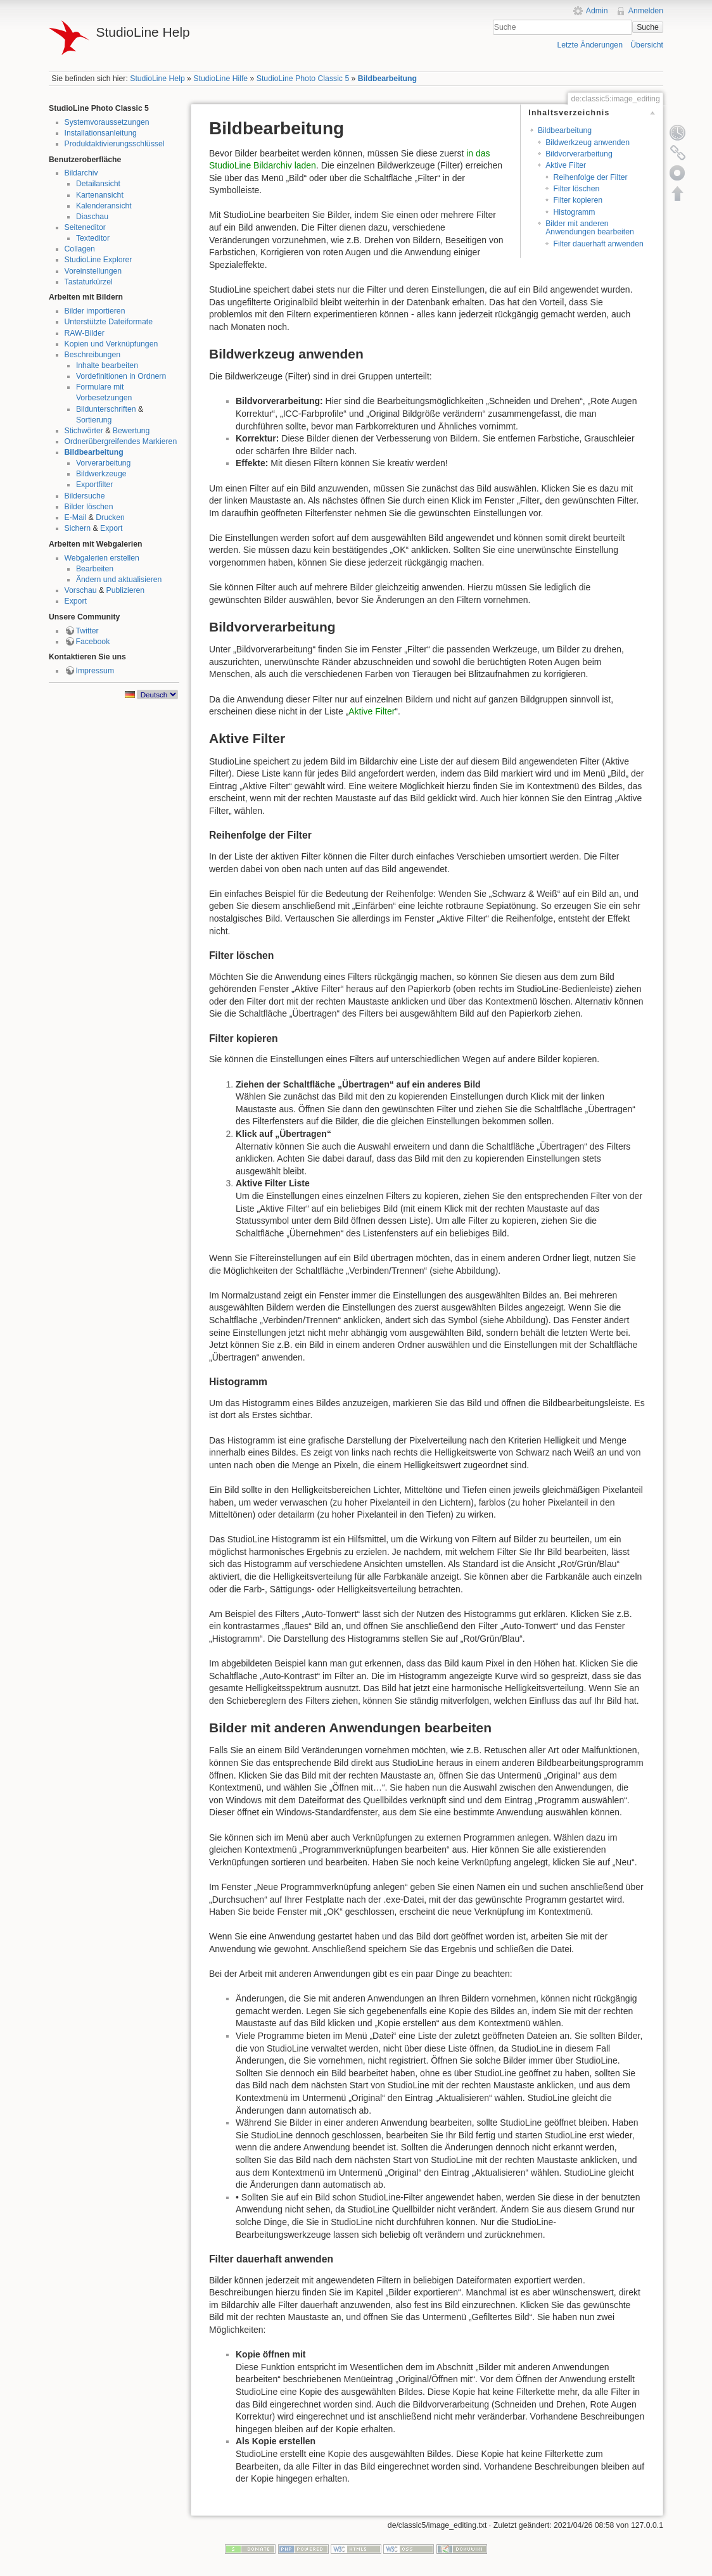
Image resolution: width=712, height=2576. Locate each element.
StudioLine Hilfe (220, 78)
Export (111, 528)
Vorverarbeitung (103, 463)
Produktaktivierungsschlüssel (115, 143)
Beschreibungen (93, 354)
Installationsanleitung (101, 133)
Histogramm (574, 212)
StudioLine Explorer (98, 259)
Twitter (87, 630)
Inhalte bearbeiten (107, 365)
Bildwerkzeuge (101, 473)
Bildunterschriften (106, 409)
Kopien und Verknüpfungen (111, 343)
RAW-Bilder (85, 333)
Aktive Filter (565, 165)
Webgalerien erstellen (102, 558)
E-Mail (76, 517)
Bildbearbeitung (387, 78)
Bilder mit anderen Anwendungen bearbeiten (589, 227)
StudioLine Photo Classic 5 (303, 78)
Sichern (78, 528)
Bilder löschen (89, 506)
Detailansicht (98, 183)
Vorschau (81, 590)
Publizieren (125, 590)
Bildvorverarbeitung (579, 153)
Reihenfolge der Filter (590, 177)
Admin (597, 10)
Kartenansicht (100, 195)
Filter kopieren (577, 200)
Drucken (110, 517)
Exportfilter (94, 484)
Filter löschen (576, 188)
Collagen (80, 248)
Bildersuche (85, 496)
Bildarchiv (81, 172)
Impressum (95, 670)
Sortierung (94, 420)
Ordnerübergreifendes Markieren (121, 441)
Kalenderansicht (104, 205)
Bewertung (131, 430)
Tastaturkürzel (89, 281)
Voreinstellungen (93, 271)
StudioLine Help (157, 78)
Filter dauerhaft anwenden (598, 243)
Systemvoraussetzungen (107, 122)
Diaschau (92, 216)
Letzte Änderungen (590, 45)
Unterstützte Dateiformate (109, 321)
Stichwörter (84, 430)
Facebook (93, 641)
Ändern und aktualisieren (119, 579)
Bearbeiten (94, 568)
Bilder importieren (95, 311)
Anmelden (645, 10)
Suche (648, 27)
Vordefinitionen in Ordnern (121, 376)
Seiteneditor (85, 227)
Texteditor (93, 238)
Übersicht (646, 45)
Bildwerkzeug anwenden (587, 142)
